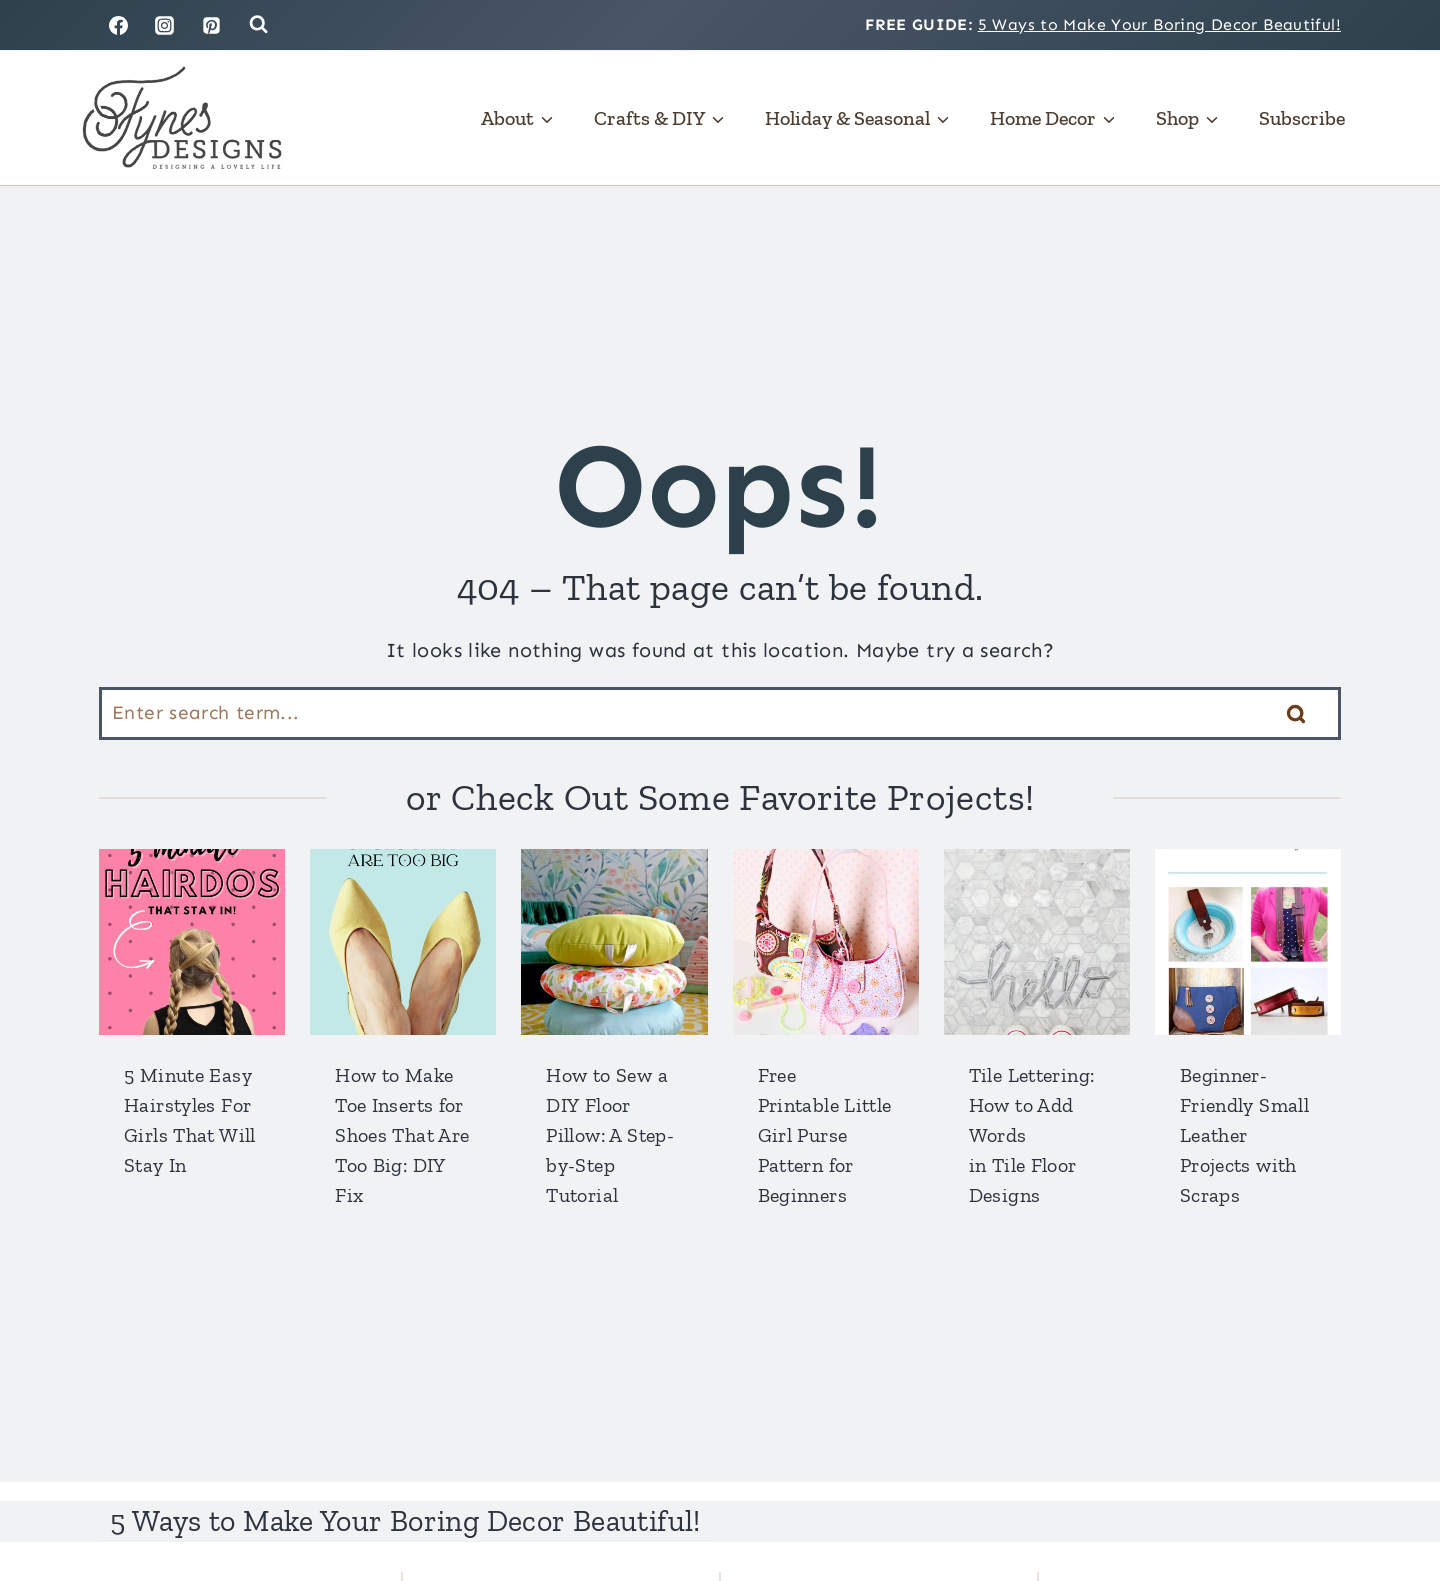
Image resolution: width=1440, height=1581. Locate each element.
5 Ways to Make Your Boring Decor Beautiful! (1159, 24)
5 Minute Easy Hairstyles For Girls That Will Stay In (190, 1120)
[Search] (720, 713)
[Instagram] (165, 25)
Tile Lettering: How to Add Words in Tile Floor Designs (1032, 1135)
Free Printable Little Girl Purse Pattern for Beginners (825, 1135)
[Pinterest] (212, 25)
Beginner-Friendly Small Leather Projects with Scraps (1244, 1135)
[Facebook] (118, 25)
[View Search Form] (258, 24)
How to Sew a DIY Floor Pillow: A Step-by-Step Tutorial (610, 1135)
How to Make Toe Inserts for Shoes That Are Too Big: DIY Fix (402, 1135)
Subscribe (1302, 118)
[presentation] (192, 942)
